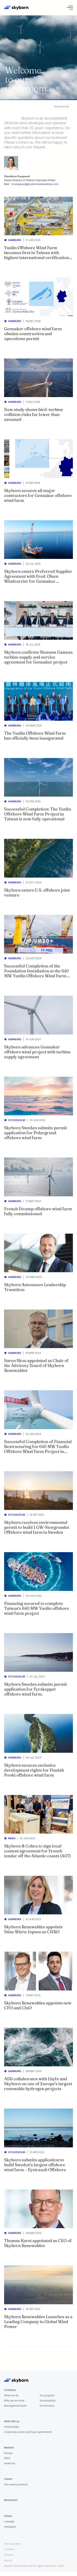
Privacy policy (12, 2543)
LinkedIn (9, 2521)
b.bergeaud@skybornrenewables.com (35, 184)
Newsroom (10, 2500)
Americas (9, 2463)
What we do (11, 2395)
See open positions (16, 2484)
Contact (9, 2554)
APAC (7, 2458)
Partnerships (11, 2426)
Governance (47, 2405)
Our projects (47, 2395)
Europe (8, 2453)
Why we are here (14, 2400)
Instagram (10, 2526)
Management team (15, 2405)
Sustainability (48, 2400)
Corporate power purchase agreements (28, 2431)
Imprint (8, 2560)
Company (10, 2389)
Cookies (9, 2549)
